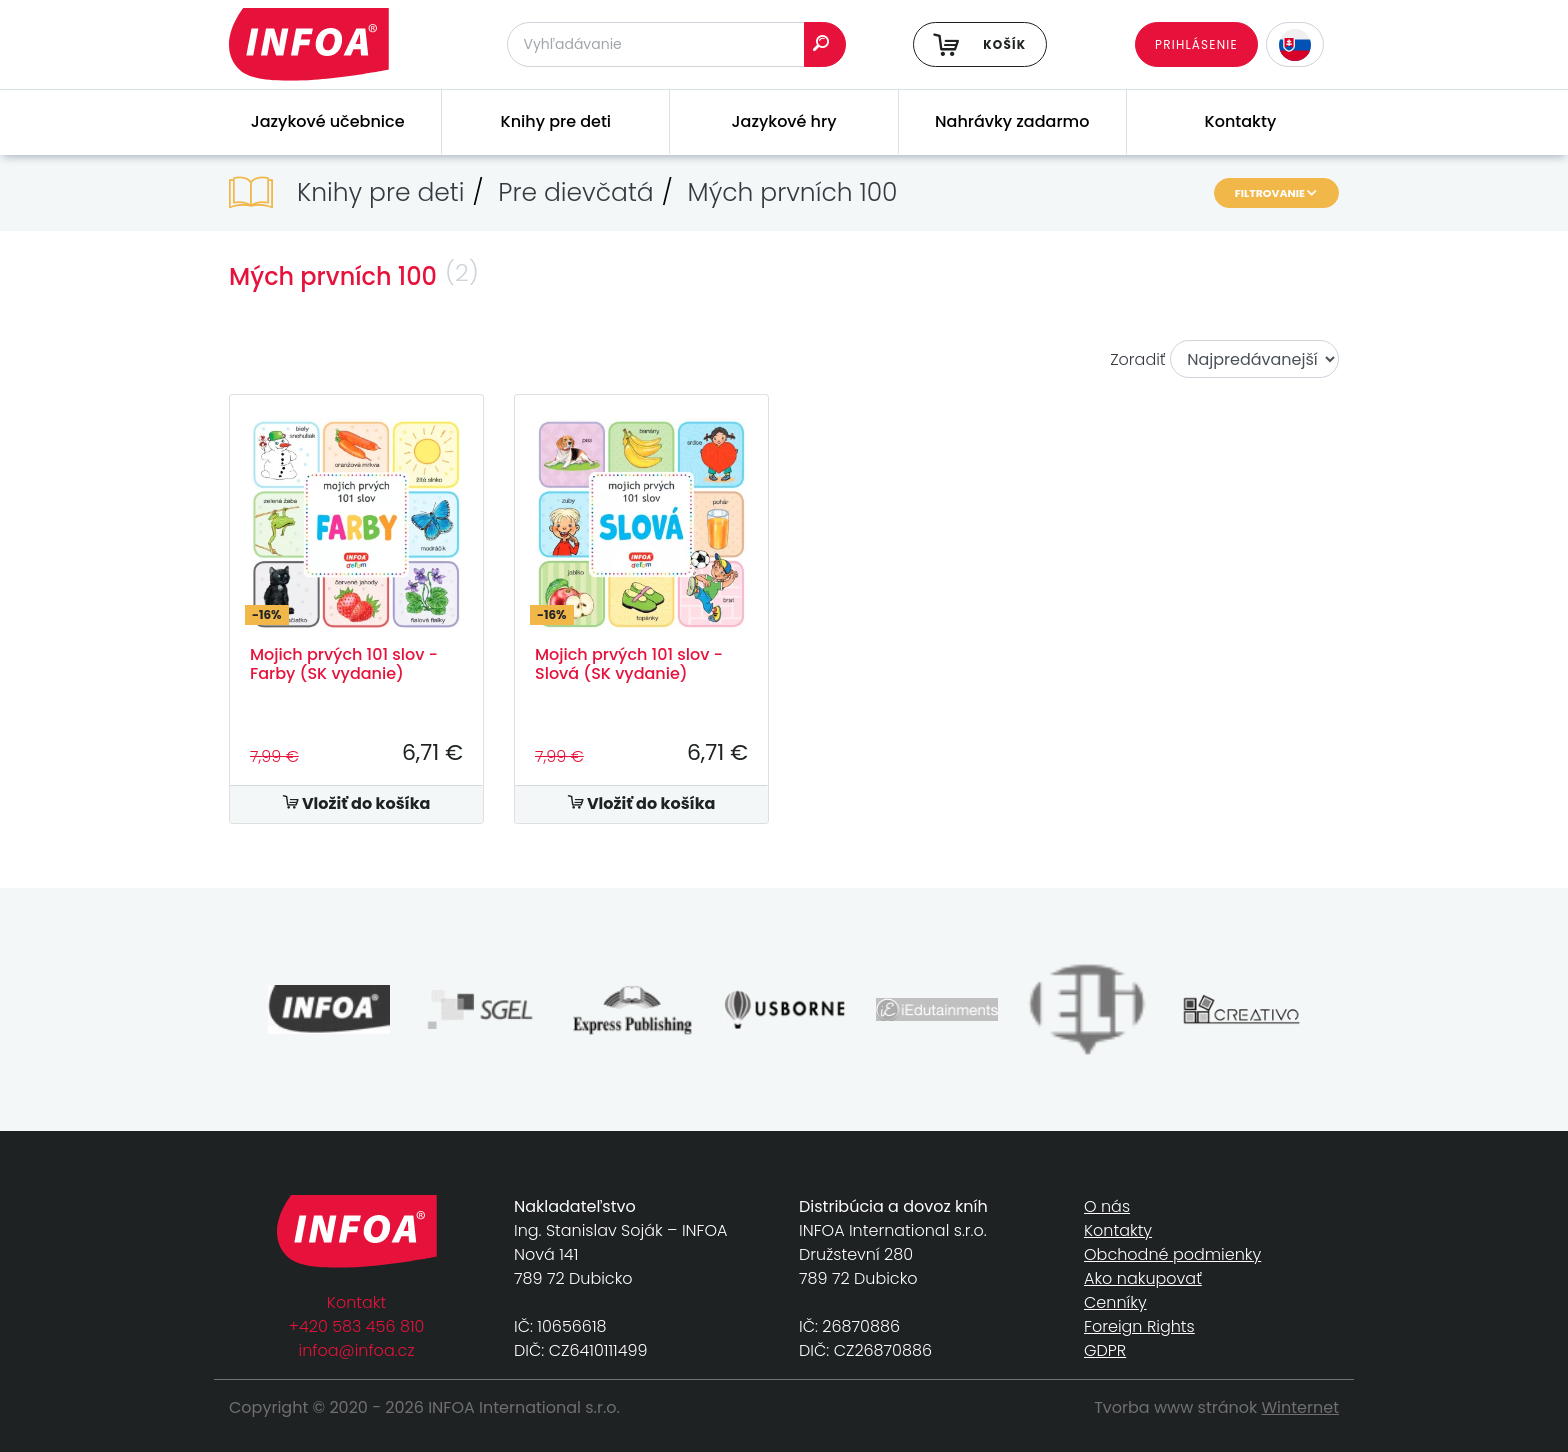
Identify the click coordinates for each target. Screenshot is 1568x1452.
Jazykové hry (784, 121)
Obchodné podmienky (1172, 1254)
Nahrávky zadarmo (1012, 121)
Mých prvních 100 (793, 192)
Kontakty (1241, 121)
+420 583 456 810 (357, 1326)
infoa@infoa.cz (357, 1350)
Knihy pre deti (556, 121)
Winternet (1301, 1407)
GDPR (1105, 1350)
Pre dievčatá (575, 192)
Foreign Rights (1139, 1326)
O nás (1107, 1206)
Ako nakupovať (1143, 1278)
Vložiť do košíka (357, 803)
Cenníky (1115, 1302)
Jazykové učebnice (328, 121)
